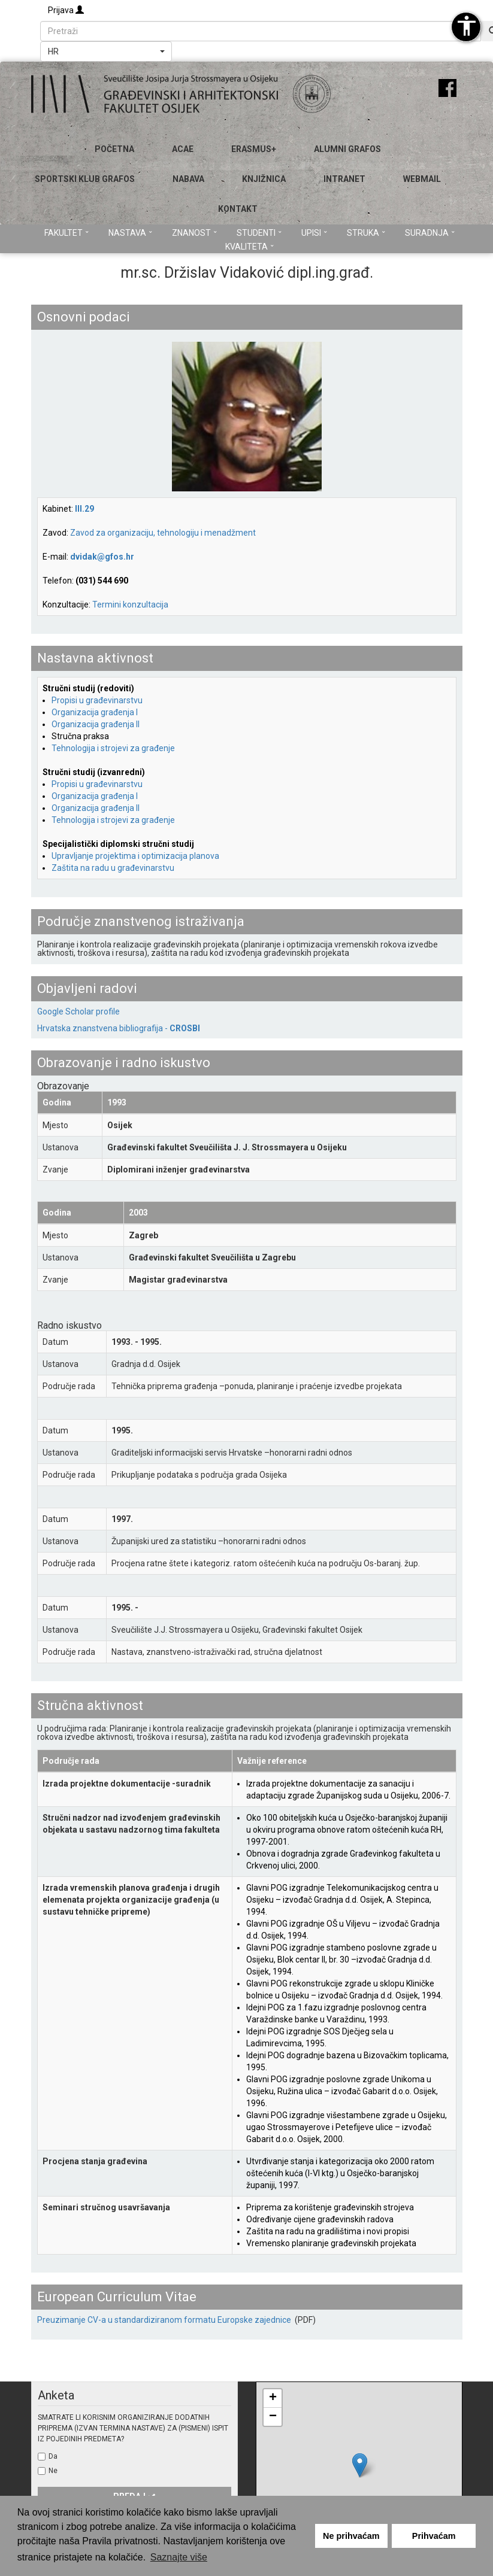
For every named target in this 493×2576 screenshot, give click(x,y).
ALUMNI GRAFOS (347, 149)
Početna (114, 149)
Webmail (422, 179)
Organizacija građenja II (96, 724)
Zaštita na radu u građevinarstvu (113, 868)
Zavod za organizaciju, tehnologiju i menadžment (163, 532)
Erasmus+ (253, 149)
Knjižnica (264, 179)
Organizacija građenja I (95, 712)
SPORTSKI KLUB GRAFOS (85, 179)
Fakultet (66, 233)
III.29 (84, 509)
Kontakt (238, 209)
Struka (366, 233)
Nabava (188, 179)
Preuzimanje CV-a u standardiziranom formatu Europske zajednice (165, 2320)
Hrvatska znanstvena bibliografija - (118, 1028)
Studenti (259, 233)
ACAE (182, 149)
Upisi (314, 233)
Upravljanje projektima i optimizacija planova (135, 856)
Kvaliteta (249, 246)
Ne (53, 2470)
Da (53, 2456)
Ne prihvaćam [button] (351, 2536)
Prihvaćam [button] (434, 2536)
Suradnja (430, 233)
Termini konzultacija (130, 604)
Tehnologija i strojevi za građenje (113, 748)
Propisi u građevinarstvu (97, 700)
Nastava (130, 233)
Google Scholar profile (78, 1011)
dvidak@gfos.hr (102, 556)
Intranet (344, 179)
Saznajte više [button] (178, 2557)
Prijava (66, 10)
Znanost (194, 233)
